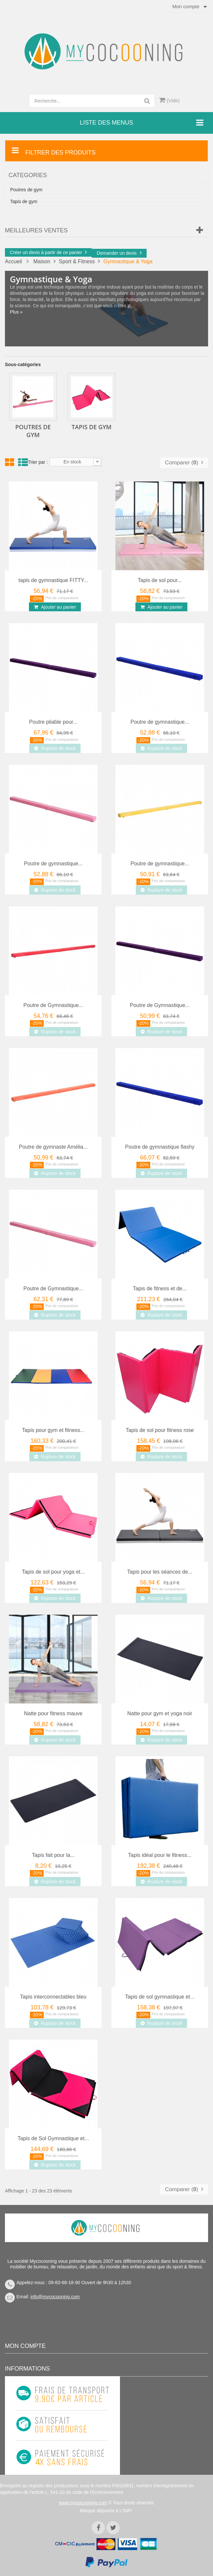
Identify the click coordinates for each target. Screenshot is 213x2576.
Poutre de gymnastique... (159, 722)
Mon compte (25, 2346)
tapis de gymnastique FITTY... (53, 580)
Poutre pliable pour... (53, 722)
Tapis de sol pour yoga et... (53, 1572)
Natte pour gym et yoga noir (159, 1713)
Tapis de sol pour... (159, 580)
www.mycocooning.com (83, 2502)
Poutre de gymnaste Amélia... (53, 1147)
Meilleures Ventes (36, 230)
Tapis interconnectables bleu (53, 1997)
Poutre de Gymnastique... (53, 1005)
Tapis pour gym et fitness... (53, 1430)
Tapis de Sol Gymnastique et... (53, 2138)
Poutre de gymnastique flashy (160, 1147)
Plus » (16, 312)
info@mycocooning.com (55, 2296)
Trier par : (38, 462)
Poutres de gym (26, 189)
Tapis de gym (23, 201)
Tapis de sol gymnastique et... (160, 1997)
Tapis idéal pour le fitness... (160, 1855)
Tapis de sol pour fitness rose (160, 1430)
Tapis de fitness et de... (160, 1288)
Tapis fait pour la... (53, 1855)
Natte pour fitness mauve (53, 1713)
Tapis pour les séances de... (159, 1572)
